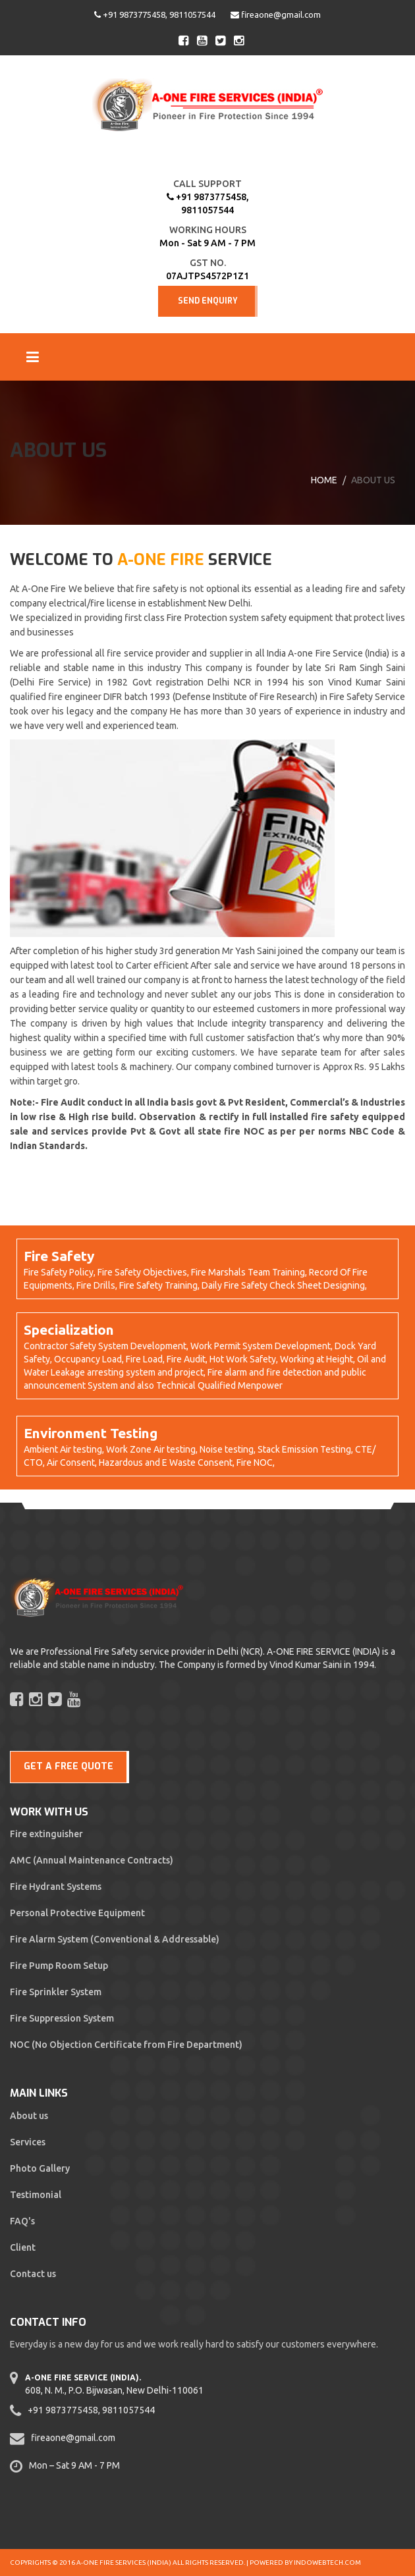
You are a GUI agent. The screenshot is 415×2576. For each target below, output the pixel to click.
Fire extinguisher (46, 1834)
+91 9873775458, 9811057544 (154, 14)
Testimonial (35, 2194)
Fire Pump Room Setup (59, 1965)
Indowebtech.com (327, 2562)
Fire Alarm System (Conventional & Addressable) (114, 1939)
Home (324, 480)
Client (23, 2247)
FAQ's (22, 2221)
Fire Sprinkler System (55, 1992)
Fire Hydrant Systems (55, 1886)
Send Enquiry (208, 301)
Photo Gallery (40, 2168)
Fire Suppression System (62, 2018)
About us (29, 2115)
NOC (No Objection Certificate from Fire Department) (126, 2044)
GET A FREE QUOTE (68, 1766)
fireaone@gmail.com (276, 14)
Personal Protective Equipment (77, 1913)
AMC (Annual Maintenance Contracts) (91, 1860)
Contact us (33, 2273)
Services (27, 2142)
